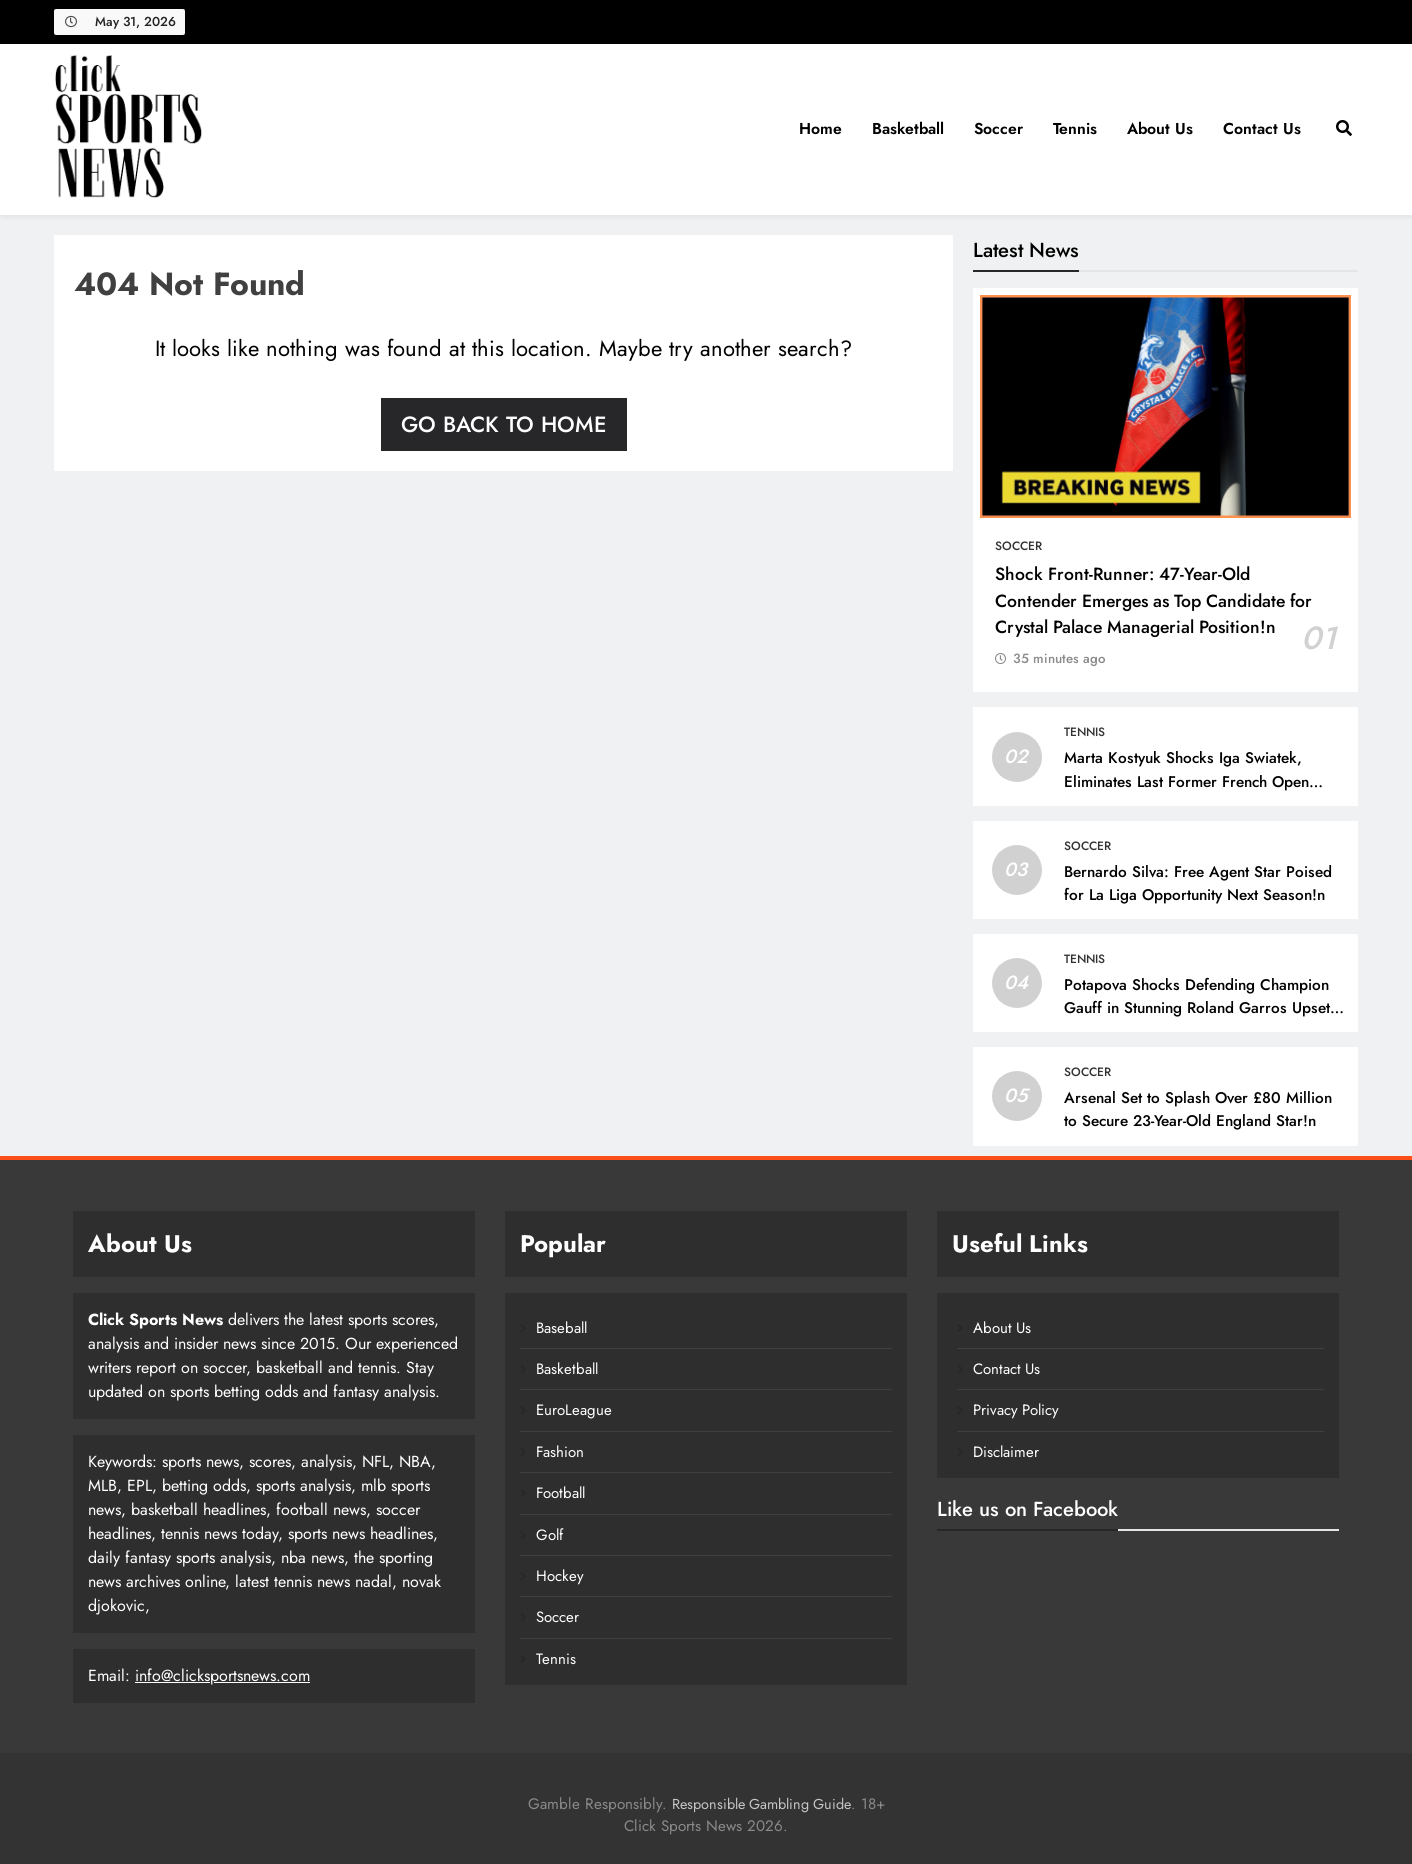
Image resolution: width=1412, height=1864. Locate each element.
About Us (1160, 128)
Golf (549, 1535)
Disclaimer (1006, 1452)
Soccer (998, 128)
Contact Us (1262, 128)
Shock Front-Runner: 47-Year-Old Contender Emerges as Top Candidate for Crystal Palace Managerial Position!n (1153, 600)
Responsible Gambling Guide (761, 1804)
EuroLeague (574, 1410)
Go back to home (504, 424)
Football (560, 1493)
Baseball (561, 1328)
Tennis (1075, 128)
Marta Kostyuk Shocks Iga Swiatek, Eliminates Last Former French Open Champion (1186, 781)
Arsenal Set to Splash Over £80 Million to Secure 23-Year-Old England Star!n (1198, 1109)
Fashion (560, 1452)
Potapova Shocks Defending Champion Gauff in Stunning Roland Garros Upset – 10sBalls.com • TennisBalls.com (1197, 1008)
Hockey (560, 1576)
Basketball (908, 128)
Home (820, 128)
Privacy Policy (1016, 1410)
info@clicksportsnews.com (222, 1675)
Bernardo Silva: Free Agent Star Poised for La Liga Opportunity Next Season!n (1198, 883)
